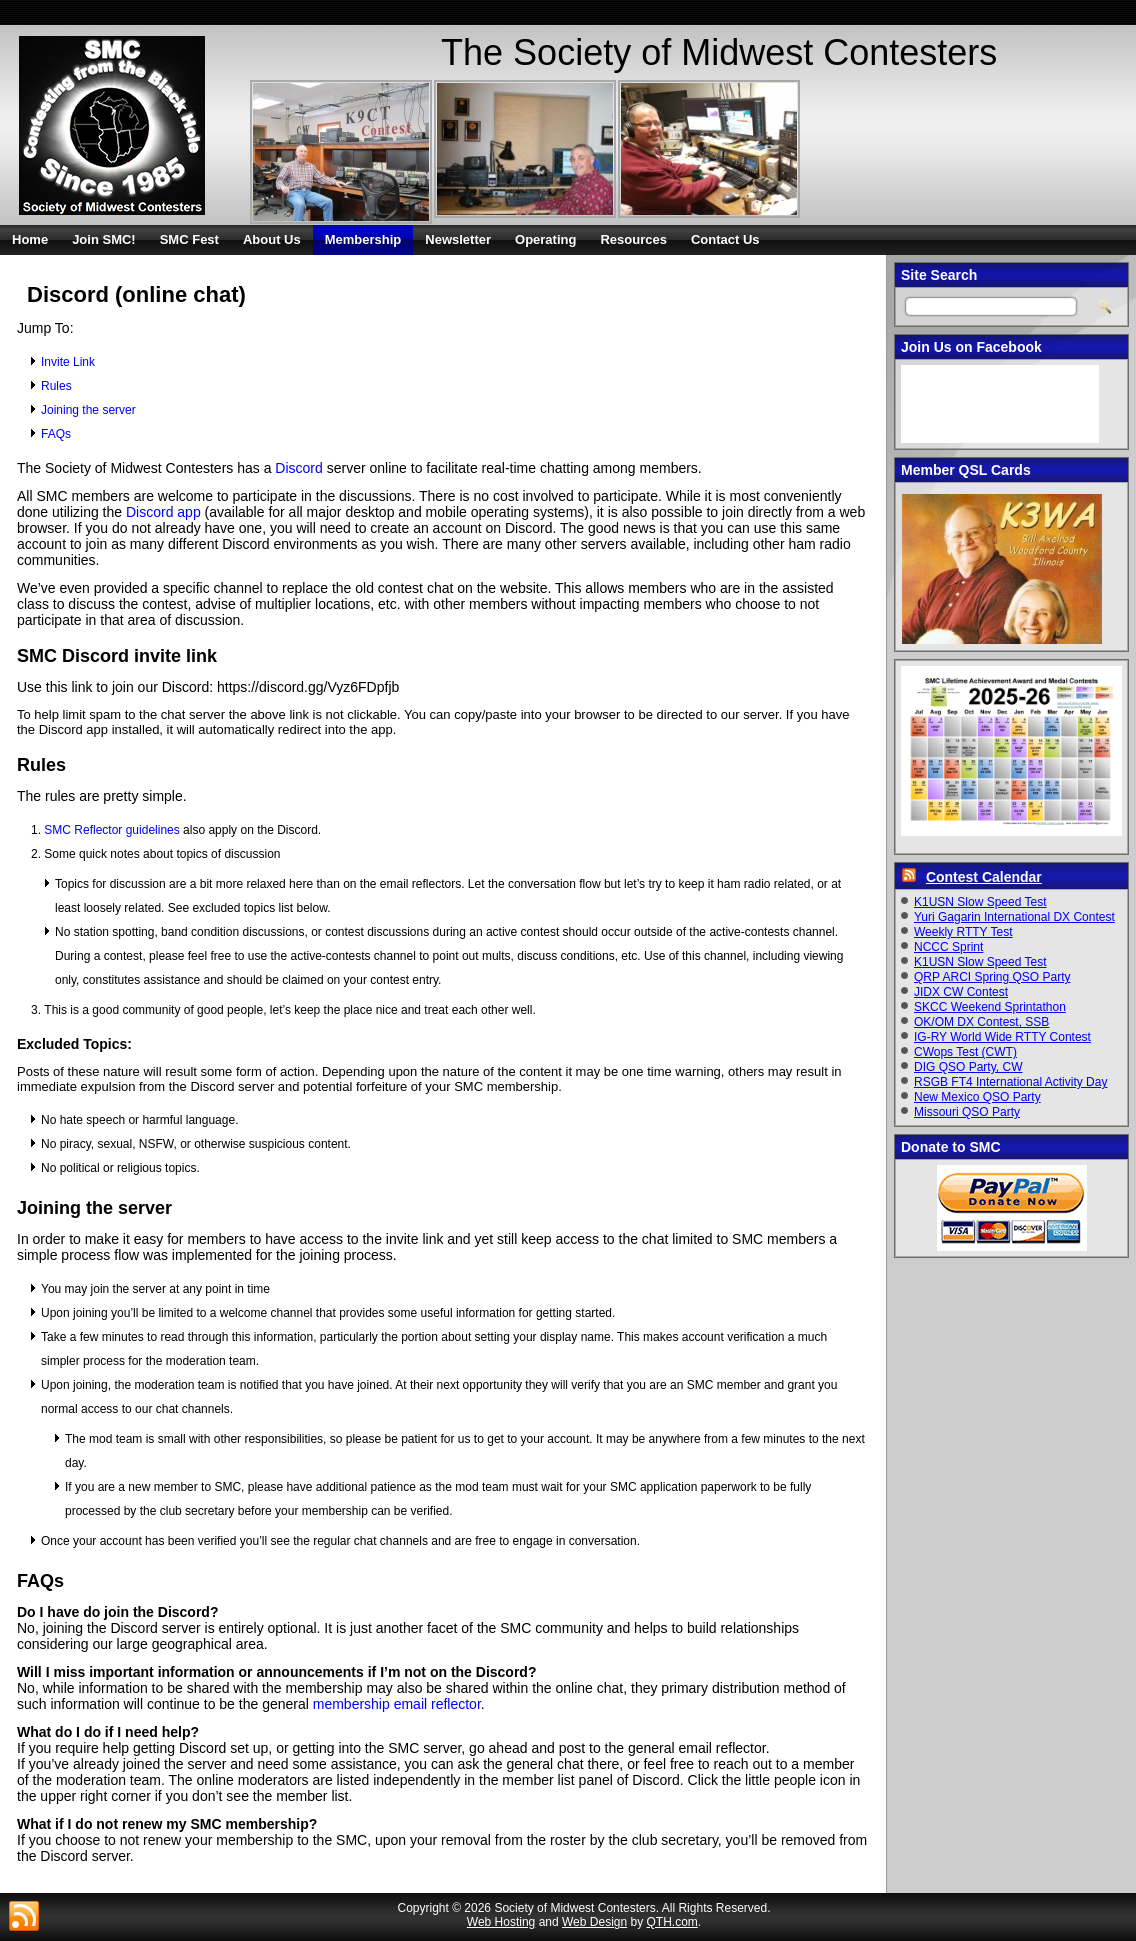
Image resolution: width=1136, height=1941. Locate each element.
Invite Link (68, 362)
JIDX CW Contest (961, 992)
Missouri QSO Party (967, 1112)
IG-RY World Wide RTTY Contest (1002, 1037)
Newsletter (458, 239)
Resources (633, 239)
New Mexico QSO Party (977, 1097)
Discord (298, 468)
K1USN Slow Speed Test (980, 902)
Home (30, 239)
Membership (363, 239)
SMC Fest (189, 239)
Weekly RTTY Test (963, 932)
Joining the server (88, 410)
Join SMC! (104, 239)
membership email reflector (397, 1704)
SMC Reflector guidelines (111, 830)
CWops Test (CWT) (965, 1052)
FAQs (56, 434)
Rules (56, 386)
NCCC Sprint (948, 947)
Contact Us (725, 239)
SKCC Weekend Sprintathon (990, 1007)
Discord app (163, 512)
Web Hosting (501, 1922)
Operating (545, 239)
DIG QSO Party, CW (968, 1067)
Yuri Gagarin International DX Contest (1014, 917)
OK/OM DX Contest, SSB (981, 1022)
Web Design (594, 1922)
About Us (272, 239)
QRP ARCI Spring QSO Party (992, 977)
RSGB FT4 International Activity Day (1010, 1082)
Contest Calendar (984, 877)
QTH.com (672, 1922)
